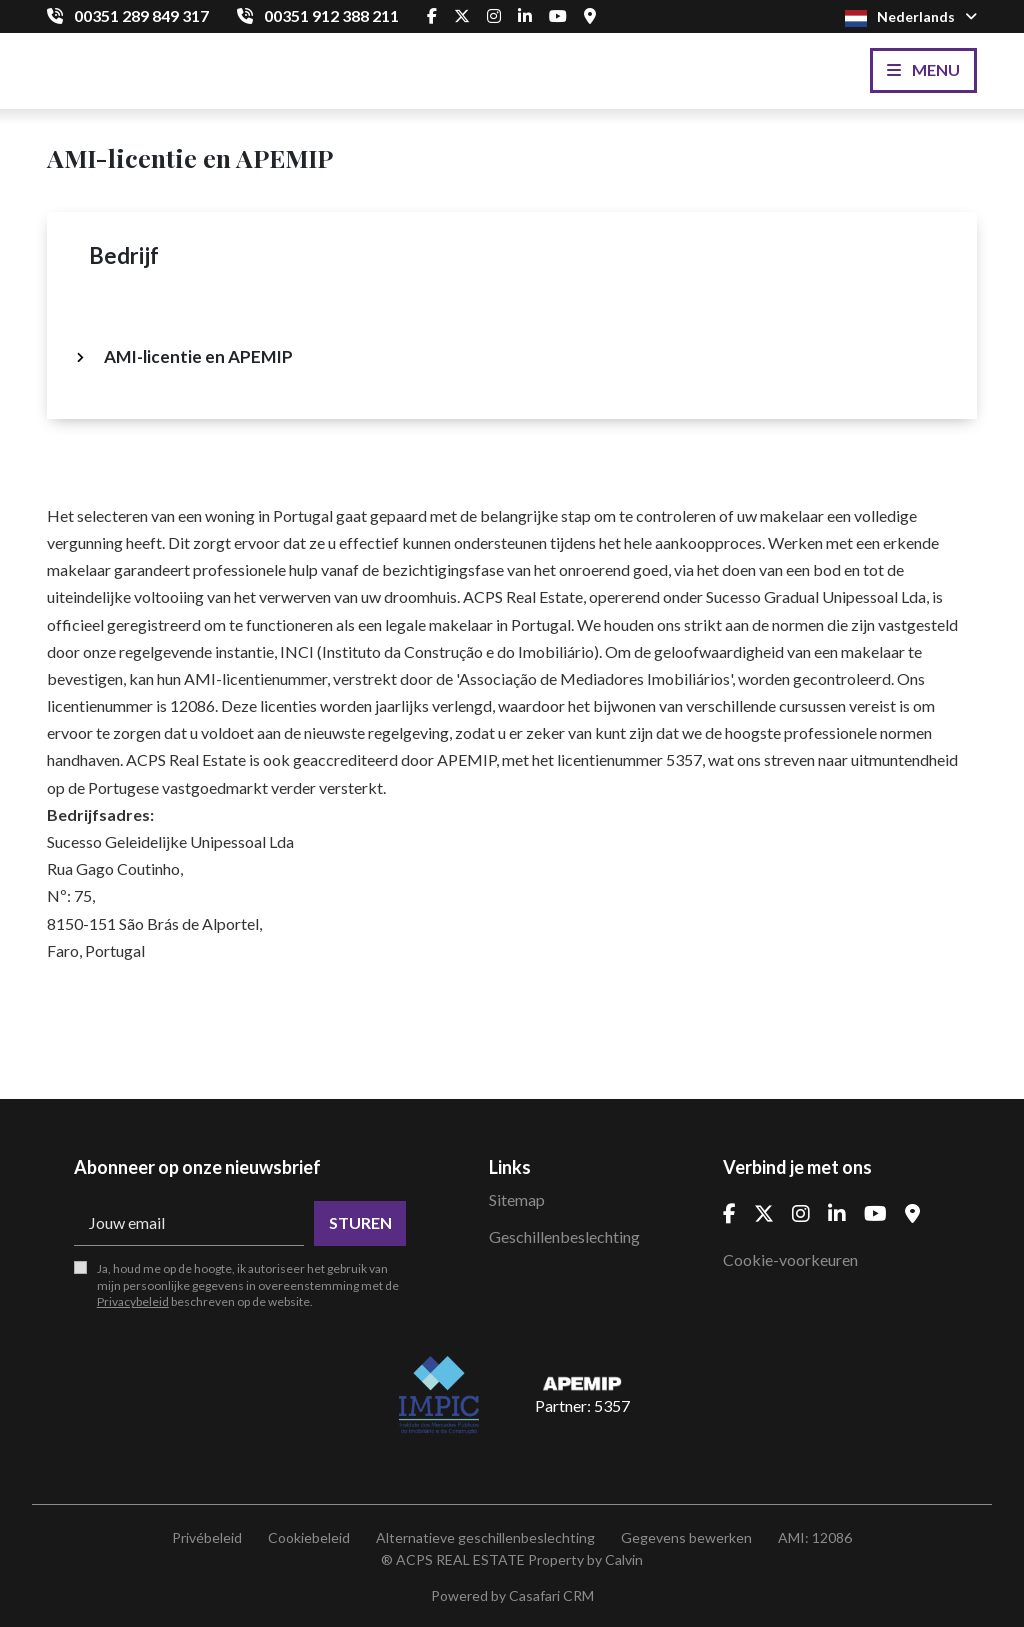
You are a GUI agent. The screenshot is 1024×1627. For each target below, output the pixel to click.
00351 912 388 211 (331, 15)
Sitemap (517, 1199)
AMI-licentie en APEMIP (198, 356)
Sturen (360, 1222)
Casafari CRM (551, 1595)
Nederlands (911, 17)
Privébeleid (207, 1537)
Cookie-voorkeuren (790, 1259)
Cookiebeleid (309, 1537)
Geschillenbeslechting (564, 1236)
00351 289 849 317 (141, 15)
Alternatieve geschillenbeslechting (485, 1537)
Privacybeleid (133, 1301)
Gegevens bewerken (686, 1537)
